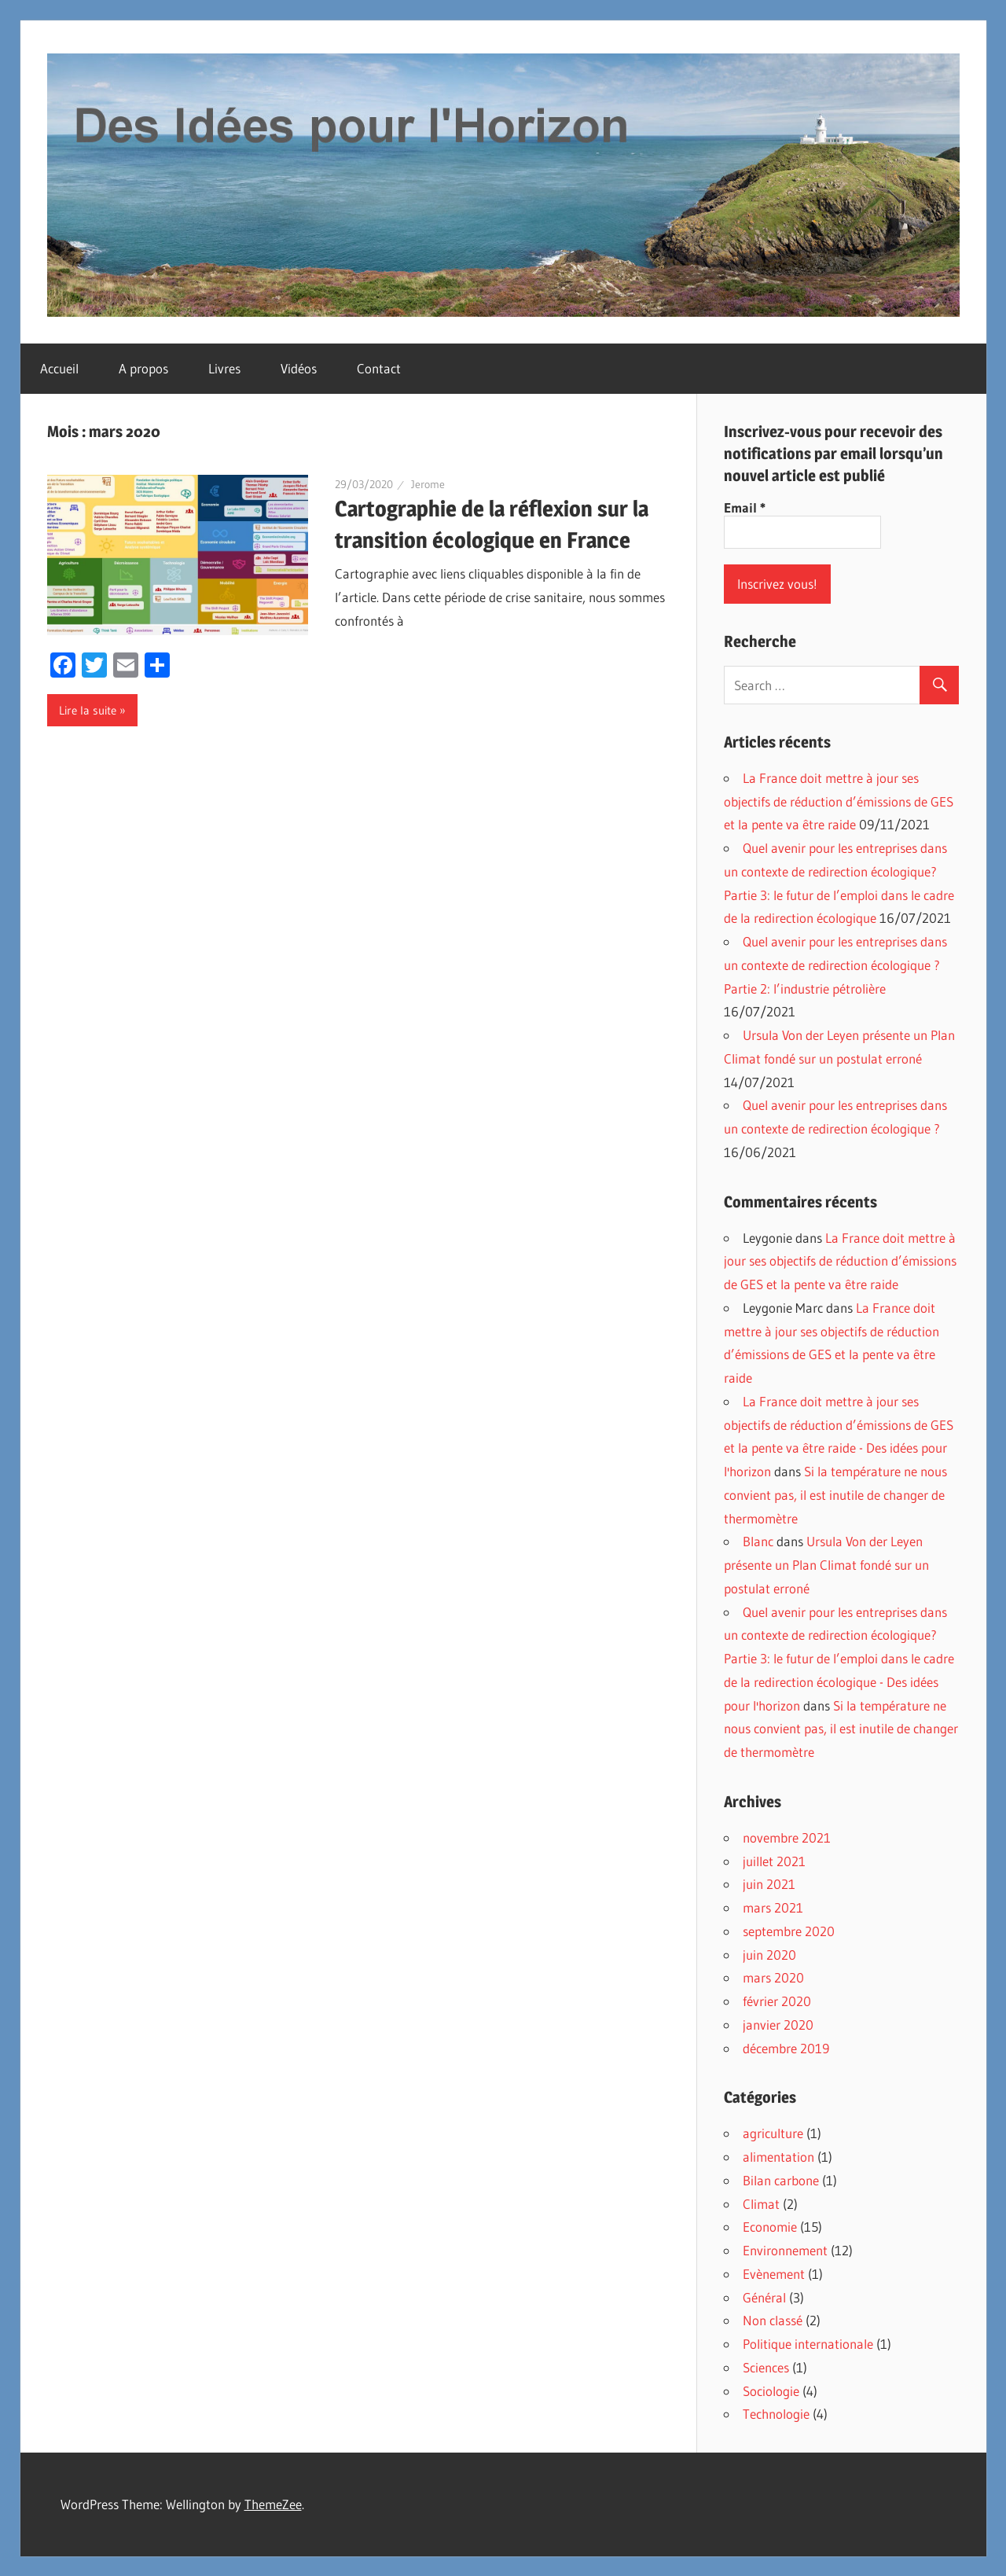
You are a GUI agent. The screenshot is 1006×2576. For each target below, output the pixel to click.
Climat (761, 2204)
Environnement (785, 2250)
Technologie (776, 2413)
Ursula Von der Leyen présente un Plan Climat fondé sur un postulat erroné (826, 1565)
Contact (379, 368)
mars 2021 (773, 1907)
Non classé (772, 2320)
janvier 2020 (778, 2024)
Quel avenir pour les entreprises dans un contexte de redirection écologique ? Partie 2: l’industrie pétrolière (835, 965)
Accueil (59, 368)
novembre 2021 (787, 1837)
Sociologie (771, 2391)
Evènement (774, 2273)
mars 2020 (773, 1977)
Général (764, 2297)
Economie (770, 2226)
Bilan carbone (781, 2180)
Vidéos (299, 368)
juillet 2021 (774, 1861)
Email (745, 508)
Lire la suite (87, 710)
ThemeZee (273, 2504)
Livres (224, 368)
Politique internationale (808, 2343)
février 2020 (777, 2001)
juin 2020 (769, 1954)
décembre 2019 (786, 2048)
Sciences (766, 2367)
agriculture (773, 2133)
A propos (143, 368)
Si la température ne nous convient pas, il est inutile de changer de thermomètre (835, 1495)
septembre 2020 (789, 1931)
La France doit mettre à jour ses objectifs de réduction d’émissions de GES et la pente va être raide (838, 801)
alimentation (778, 2156)
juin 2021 (769, 1884)
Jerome (428, 484)
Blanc (758, 1541)
